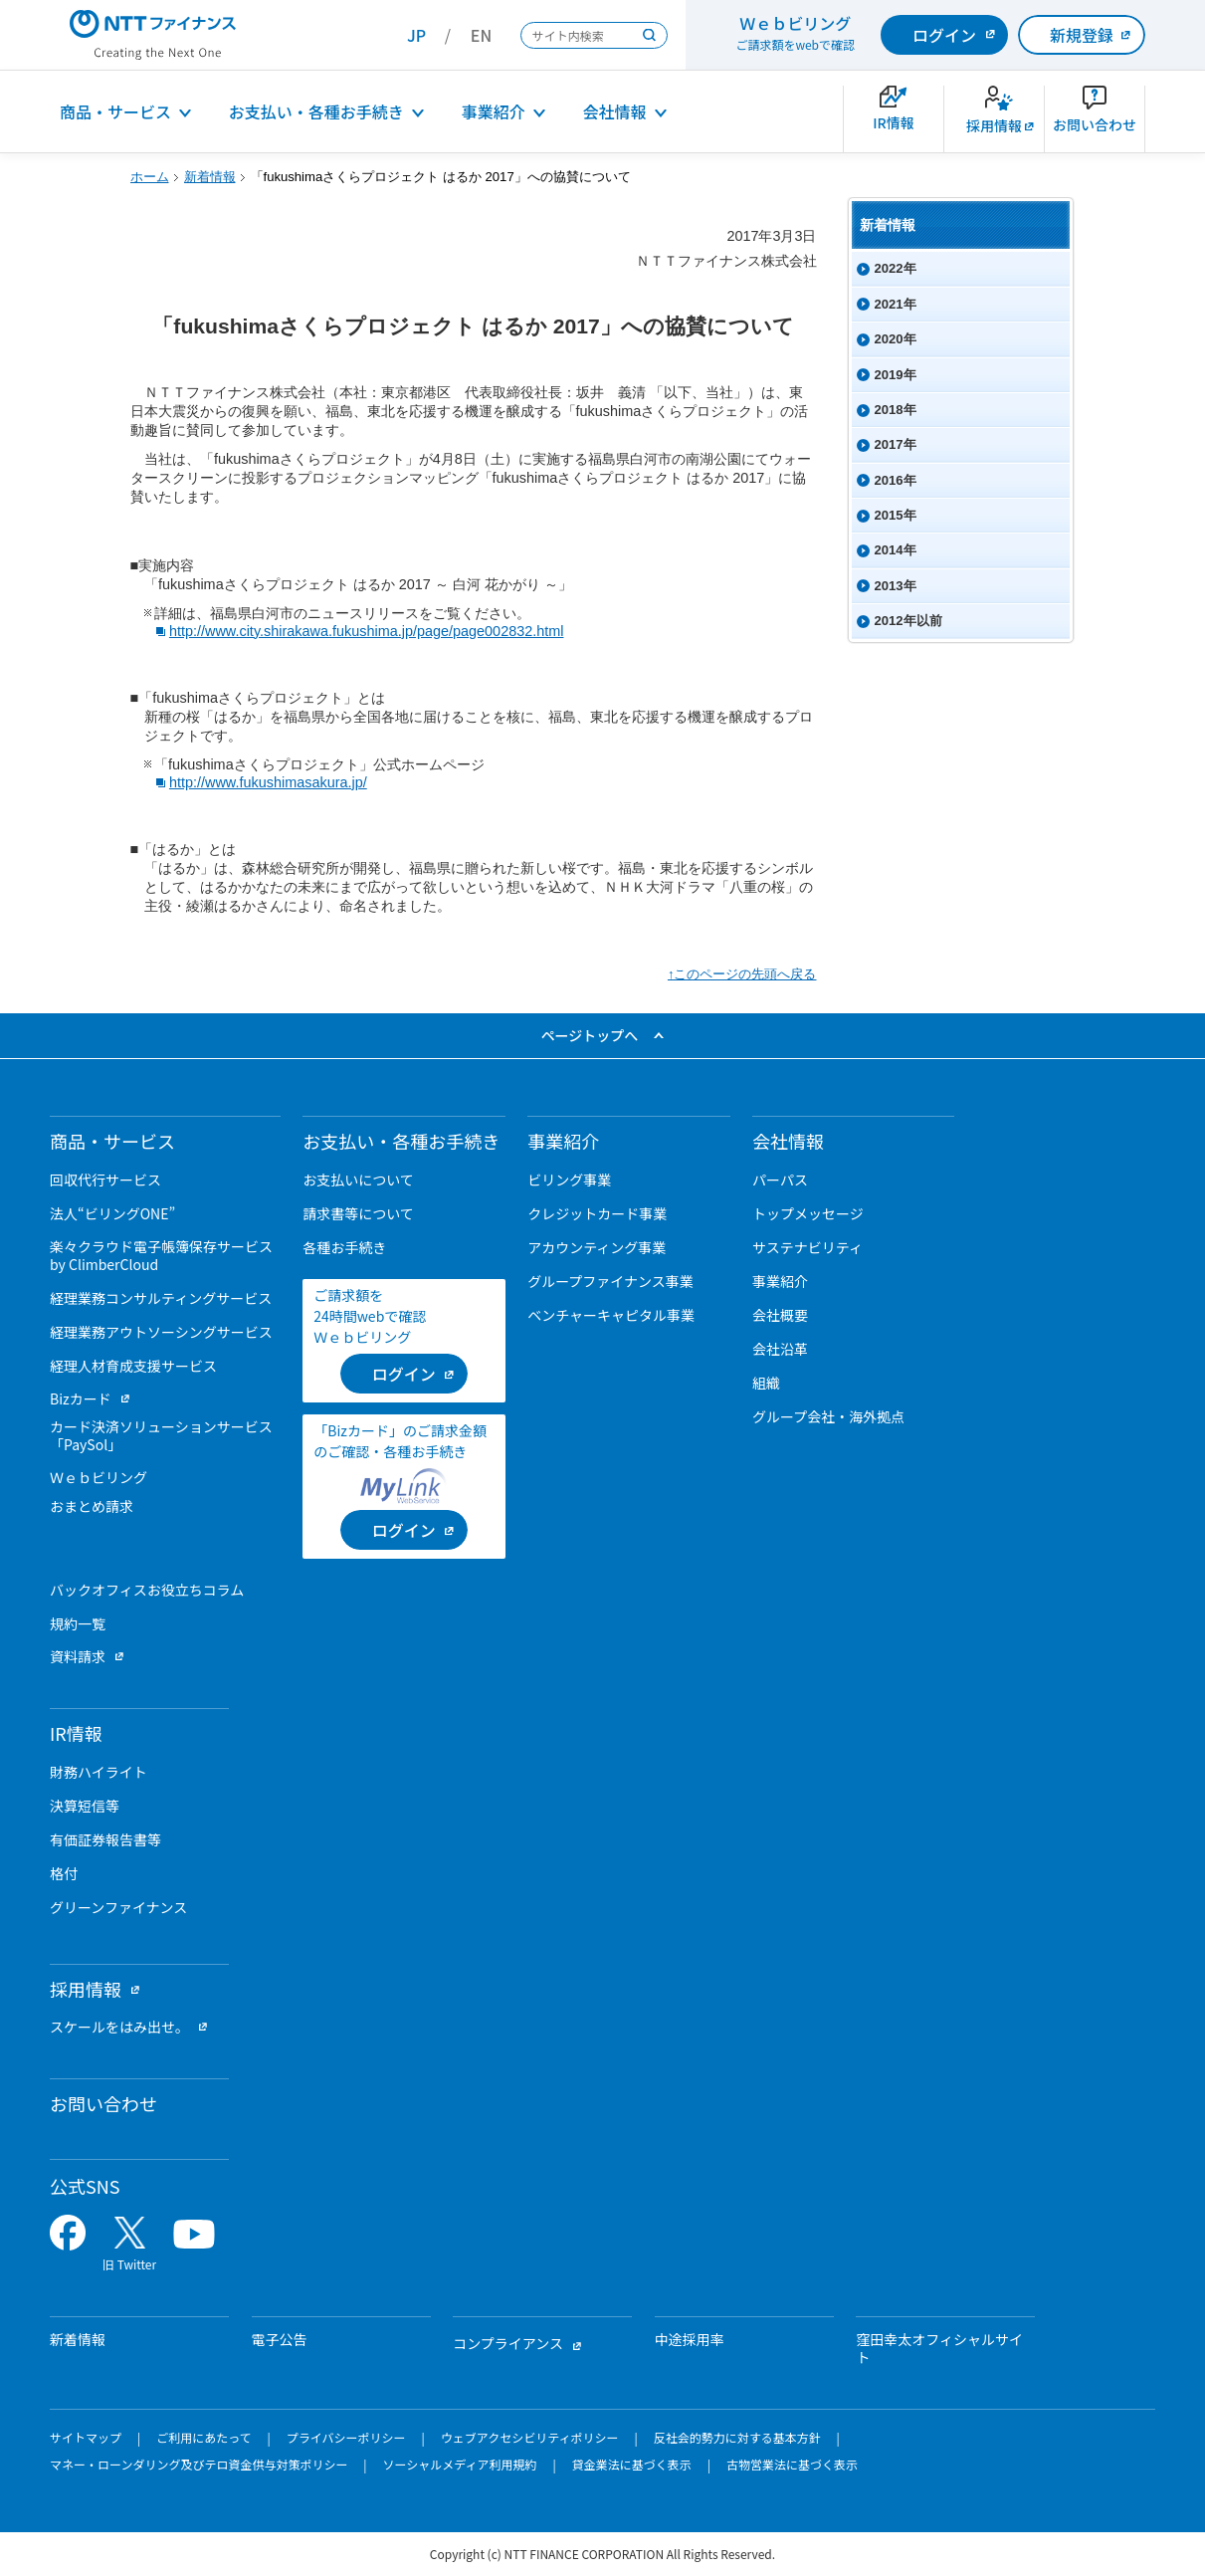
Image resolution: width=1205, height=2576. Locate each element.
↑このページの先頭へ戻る (742, 973)
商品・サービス (115, 111)
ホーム (149, 176)
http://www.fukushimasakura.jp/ (268, 782)
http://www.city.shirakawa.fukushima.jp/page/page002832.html (366, 631)
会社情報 (615, 111)
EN (481, 35)
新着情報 (210, 176)
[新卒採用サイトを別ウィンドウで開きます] (994, 119)
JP (416, 35)
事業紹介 (493, 111)
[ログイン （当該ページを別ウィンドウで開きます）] (404, 1374)
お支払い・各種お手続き (316, 111)
